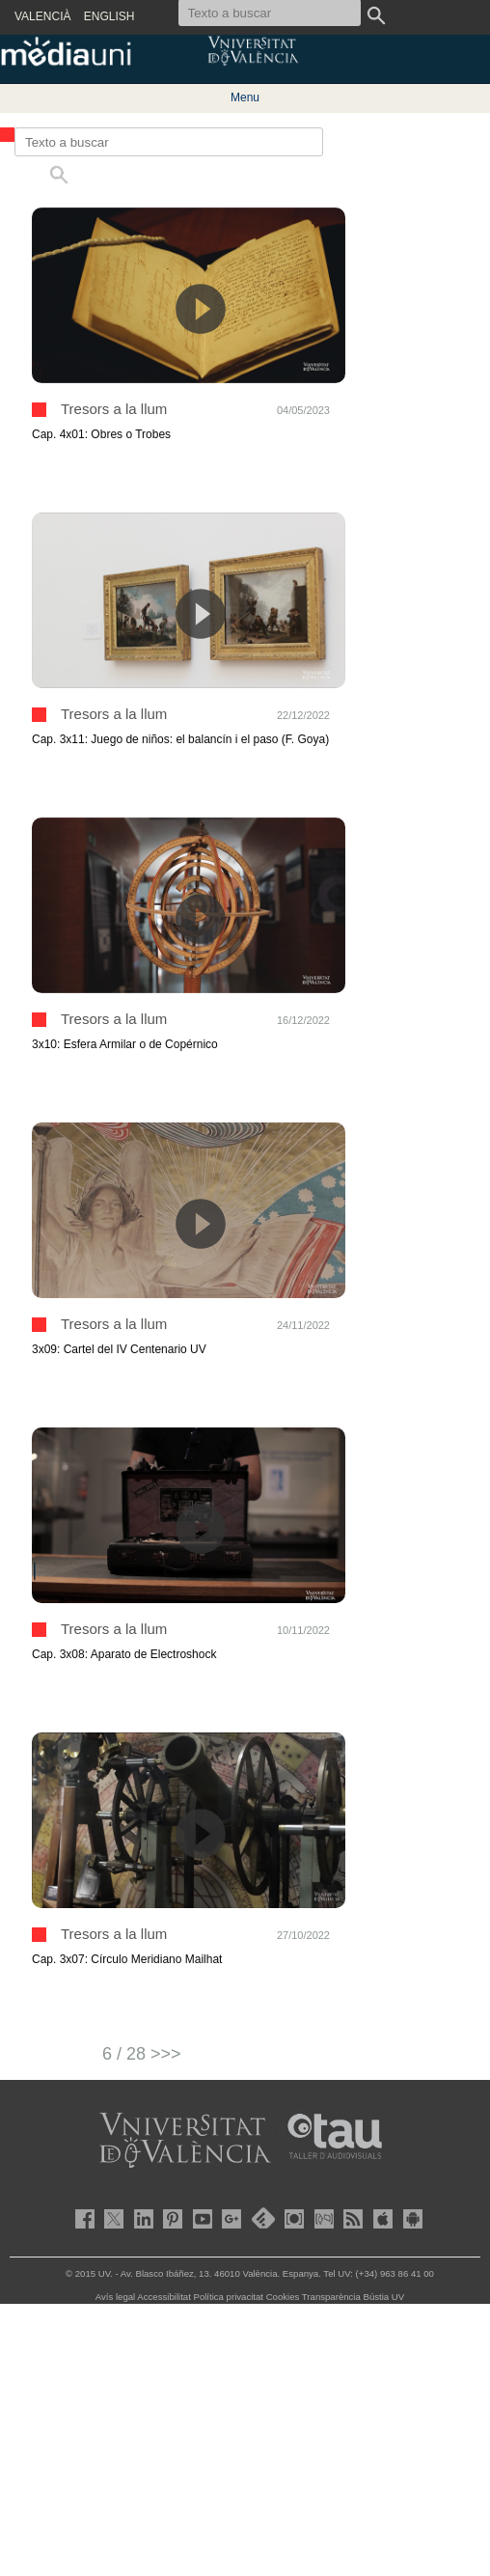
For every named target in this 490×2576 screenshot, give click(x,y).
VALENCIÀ (42, 16)
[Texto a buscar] (168, 141)
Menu (245, 97)
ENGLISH (109, 16)
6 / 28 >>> (141, 2054)
